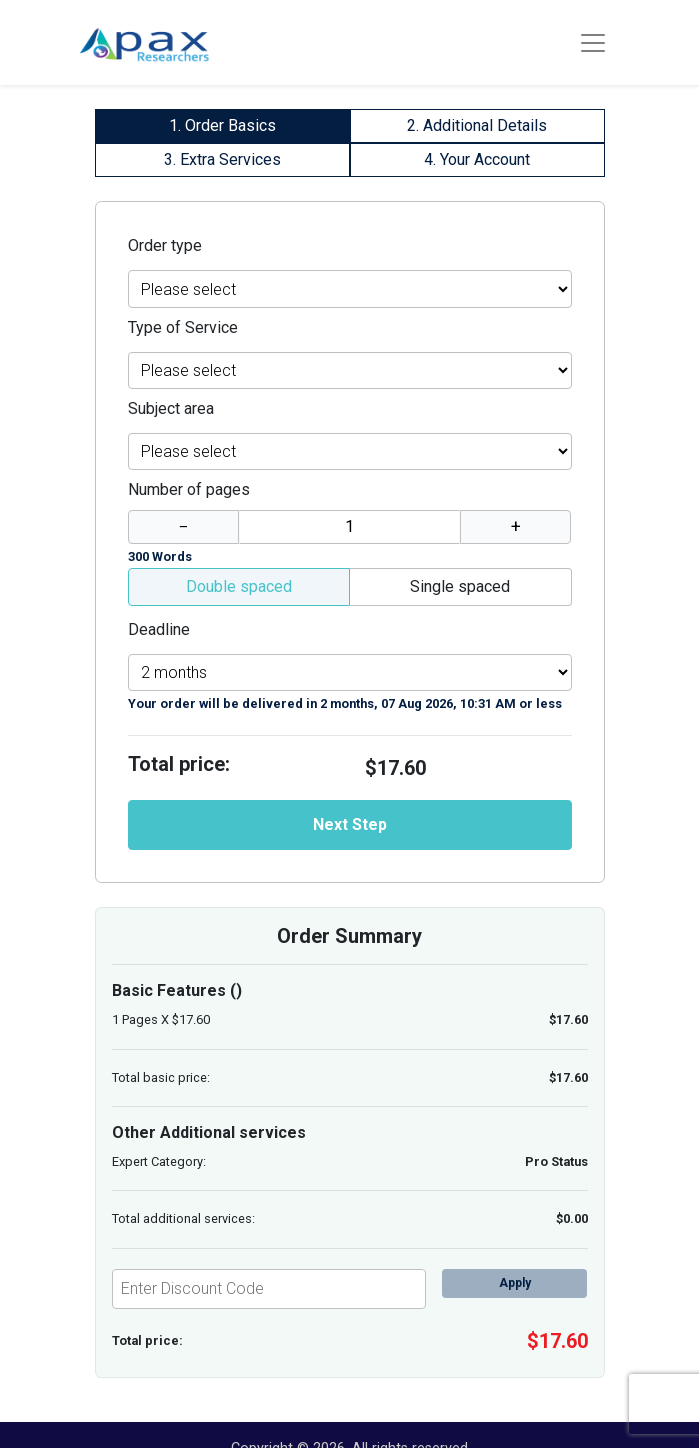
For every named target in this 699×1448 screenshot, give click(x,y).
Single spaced (460, 586)
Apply (515, 1283)
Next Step (350, 824)
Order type (165, 245)
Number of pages (189, 489)
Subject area (171, 408)
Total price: (179, 764)
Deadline (159, 629)
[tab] (222, 126)
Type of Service (183, 327)
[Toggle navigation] (593, 43)
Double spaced (239, 586)
